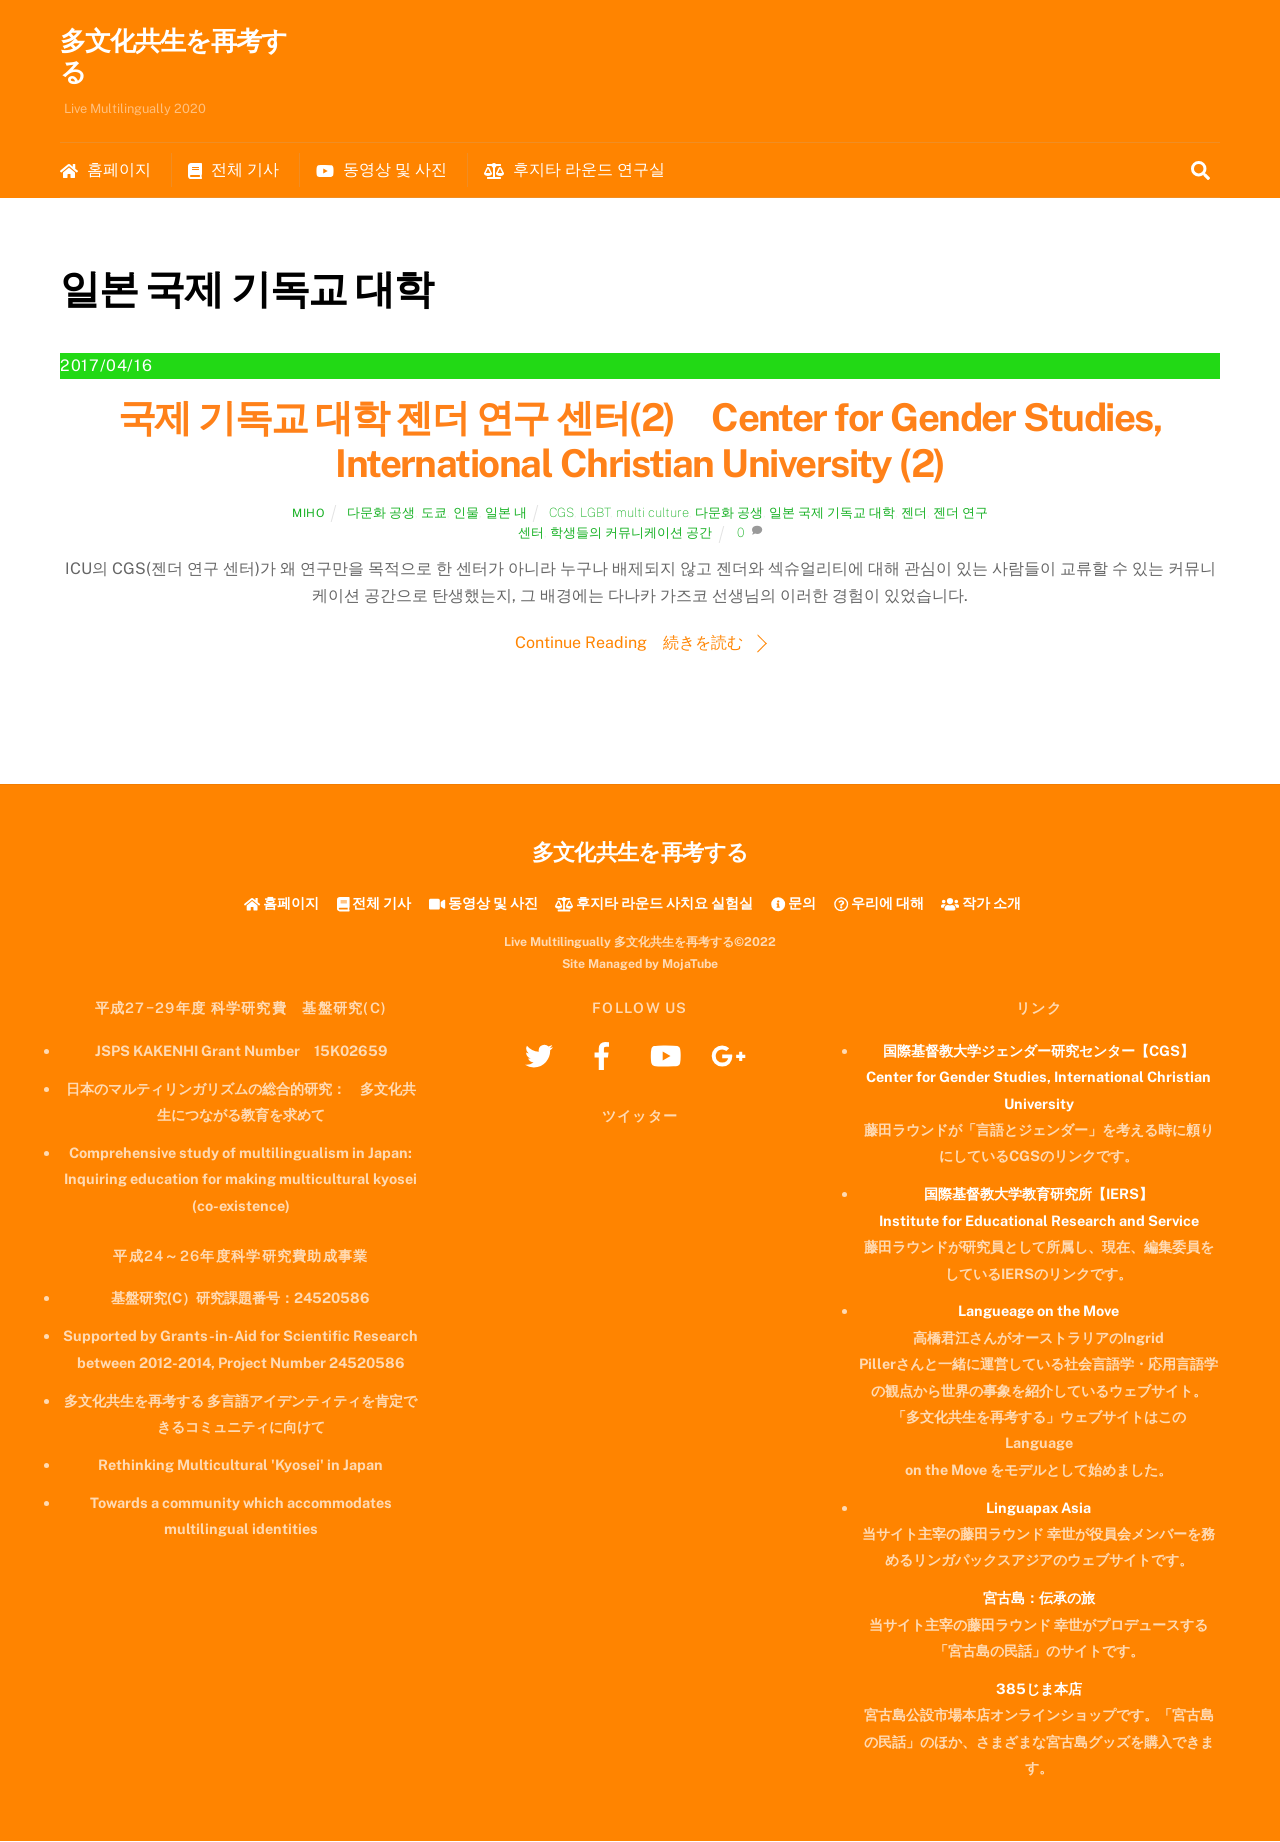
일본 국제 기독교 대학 (832, 513)
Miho (308, 514)
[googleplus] (731, 1055)
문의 (793, 903)
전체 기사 (233, 170)
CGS (561, 513)
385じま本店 (1039, 1689)
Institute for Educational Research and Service (1039, 1221)
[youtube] (668, 1055)
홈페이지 (105, 170)
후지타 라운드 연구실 (574, 170)
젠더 (914, 513)
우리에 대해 (879, 903)
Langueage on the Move (1038, 1312)
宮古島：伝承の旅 (1039, 1599)
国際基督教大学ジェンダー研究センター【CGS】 (1038, 1051)
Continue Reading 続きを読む (629, 643)
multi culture (652, 513)
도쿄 (434, 513)
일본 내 (506, 513)
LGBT (595, 513)
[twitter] (542, 1055)
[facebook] (605, 1055)
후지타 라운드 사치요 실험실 (654, 903)
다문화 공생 (381, 513)
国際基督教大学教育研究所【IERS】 (1038, 1195)
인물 (466, 513)
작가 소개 (981, 903)
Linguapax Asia (1038, 1508)
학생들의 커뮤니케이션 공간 (631, 534)
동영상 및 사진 (381, 170)
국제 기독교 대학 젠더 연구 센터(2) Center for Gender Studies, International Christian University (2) (640, 442)
